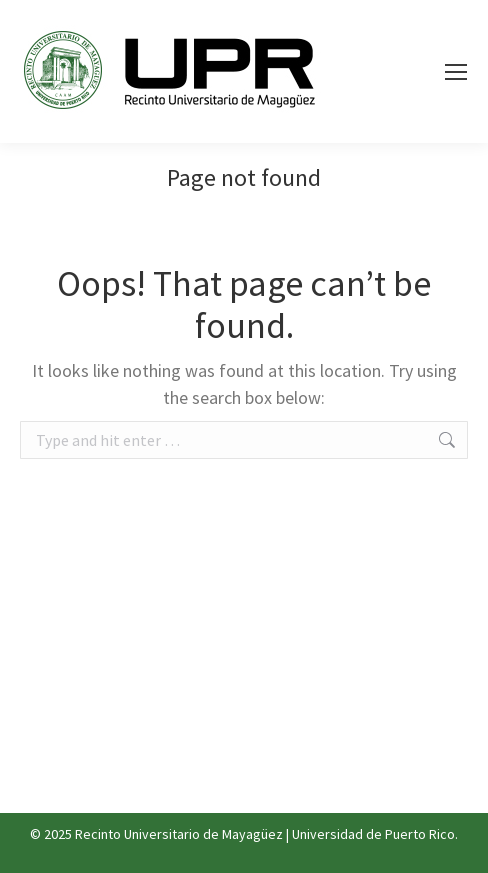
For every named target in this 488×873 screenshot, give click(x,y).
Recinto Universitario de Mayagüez (179, 834)
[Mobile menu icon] (456, 72)
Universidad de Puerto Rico (373, 834)
